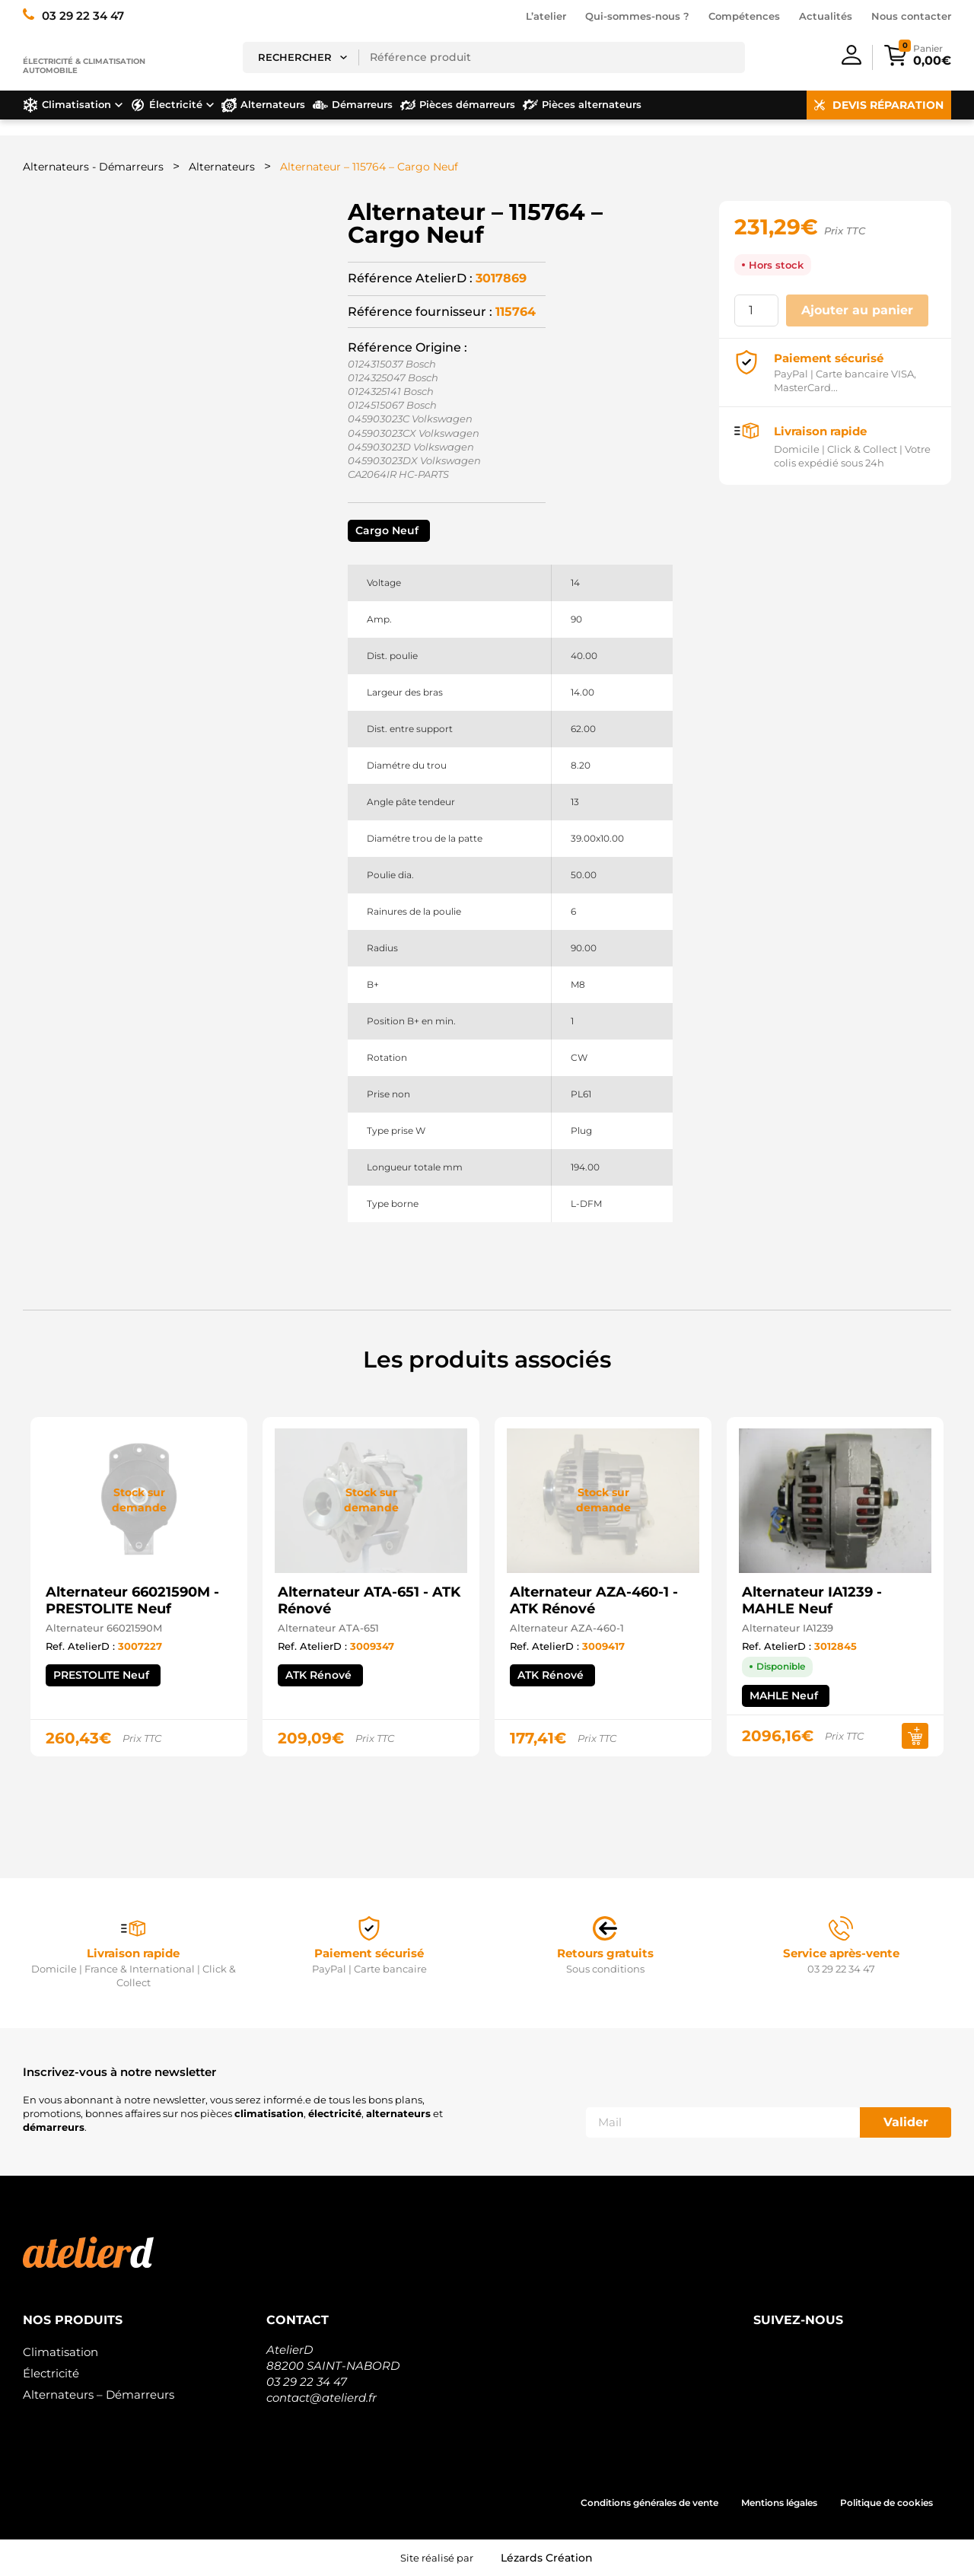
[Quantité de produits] (756, 310)
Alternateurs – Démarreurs (98, 2394)
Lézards (547, 2558)
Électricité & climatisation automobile (84, 65)
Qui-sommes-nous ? (637, 16)
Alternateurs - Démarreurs (93, 167)
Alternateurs (222, 167)
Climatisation (60, 2352)
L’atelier (546, 16)
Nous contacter (911, 16)
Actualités (825, 16)
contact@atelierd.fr (321, 2397)
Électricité (51, 2373)
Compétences (744, 16)
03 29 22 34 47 (306, 2381)
